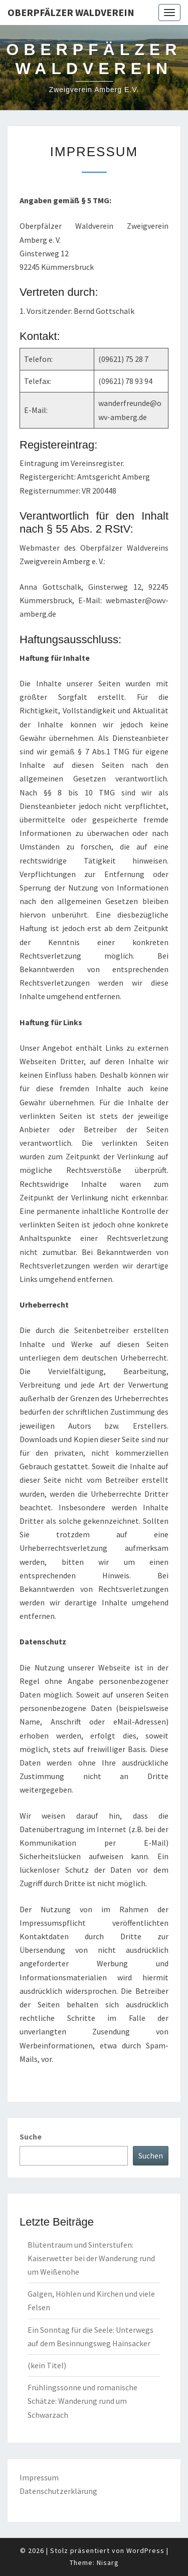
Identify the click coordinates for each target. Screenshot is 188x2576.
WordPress (145, 2550)
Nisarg (108, 2562)
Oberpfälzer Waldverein (71, 12)
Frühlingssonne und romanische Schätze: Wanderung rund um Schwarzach (82, 2400)
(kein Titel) (47, 2365)
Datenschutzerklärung (58, 2491)
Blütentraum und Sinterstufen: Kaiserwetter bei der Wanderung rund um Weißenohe (91, 2258)
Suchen (150, 2156)
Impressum (39, 2477)
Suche (31, 2136)
